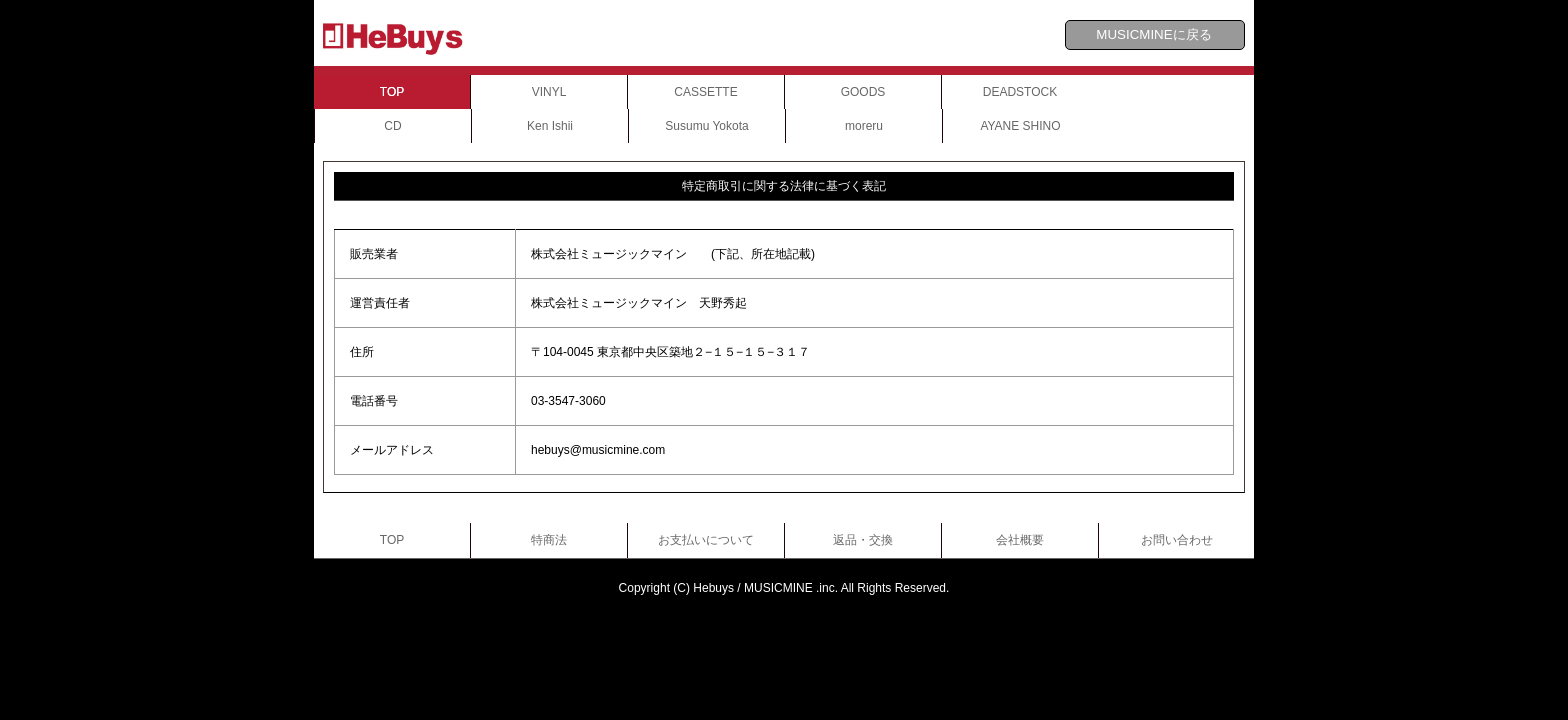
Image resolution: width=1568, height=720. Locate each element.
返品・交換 (863, 540)
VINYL (549, 92)
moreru (864, 126)
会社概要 (1020, 540)
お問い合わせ (1177, 540)
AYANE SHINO (1020, 126)
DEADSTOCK (1020, 92)
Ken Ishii (550, 126)
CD (392, 126)
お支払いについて (706, 540)
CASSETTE (705, 92)
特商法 (549, 540)
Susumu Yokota (706, 126)
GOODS (863, 92)
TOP (392, 92)
